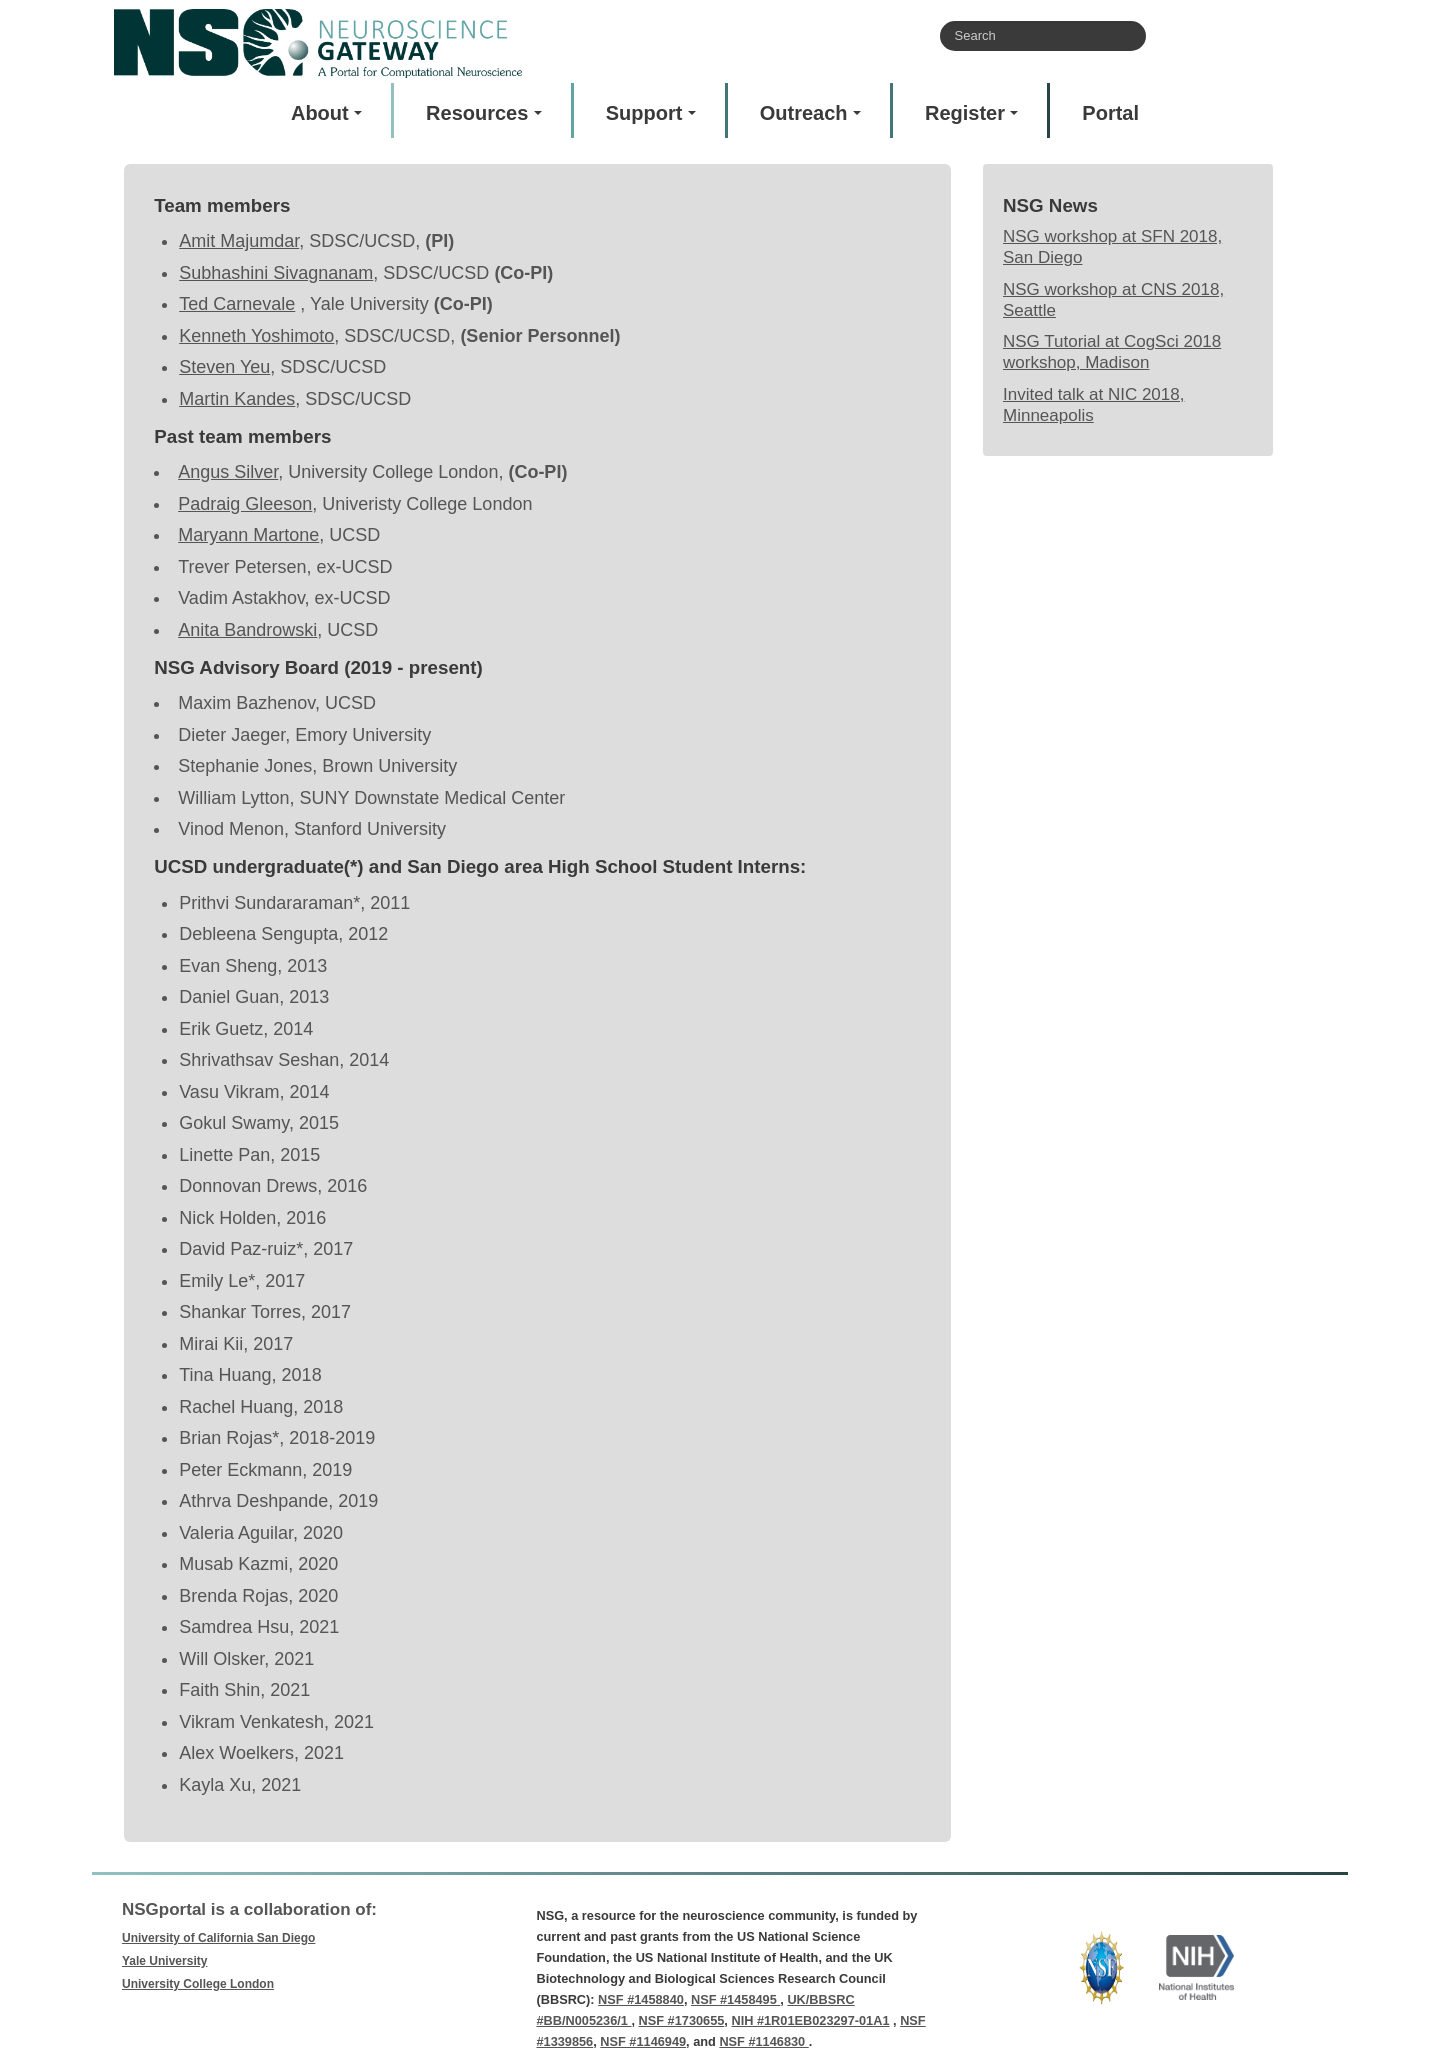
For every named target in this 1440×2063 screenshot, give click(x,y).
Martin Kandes (237, 399)
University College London (198, 1984)
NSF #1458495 (735, 1999)
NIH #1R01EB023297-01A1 (810, 2020)
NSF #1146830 (763, 2041)
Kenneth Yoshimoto (256, 336)
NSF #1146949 (643, 2041)
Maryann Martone (248, 535)
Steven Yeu (224, 367)
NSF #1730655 (682, 2020)
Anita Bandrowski (247, 630)
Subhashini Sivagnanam (276, 273)
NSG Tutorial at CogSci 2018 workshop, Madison (1112, 352)
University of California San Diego (218, 1938)
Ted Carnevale (237, 304)
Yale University (164, 1961)
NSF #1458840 (641, 1999)
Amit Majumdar (239, 241)
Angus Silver (228, 472)
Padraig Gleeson (245, 504)
